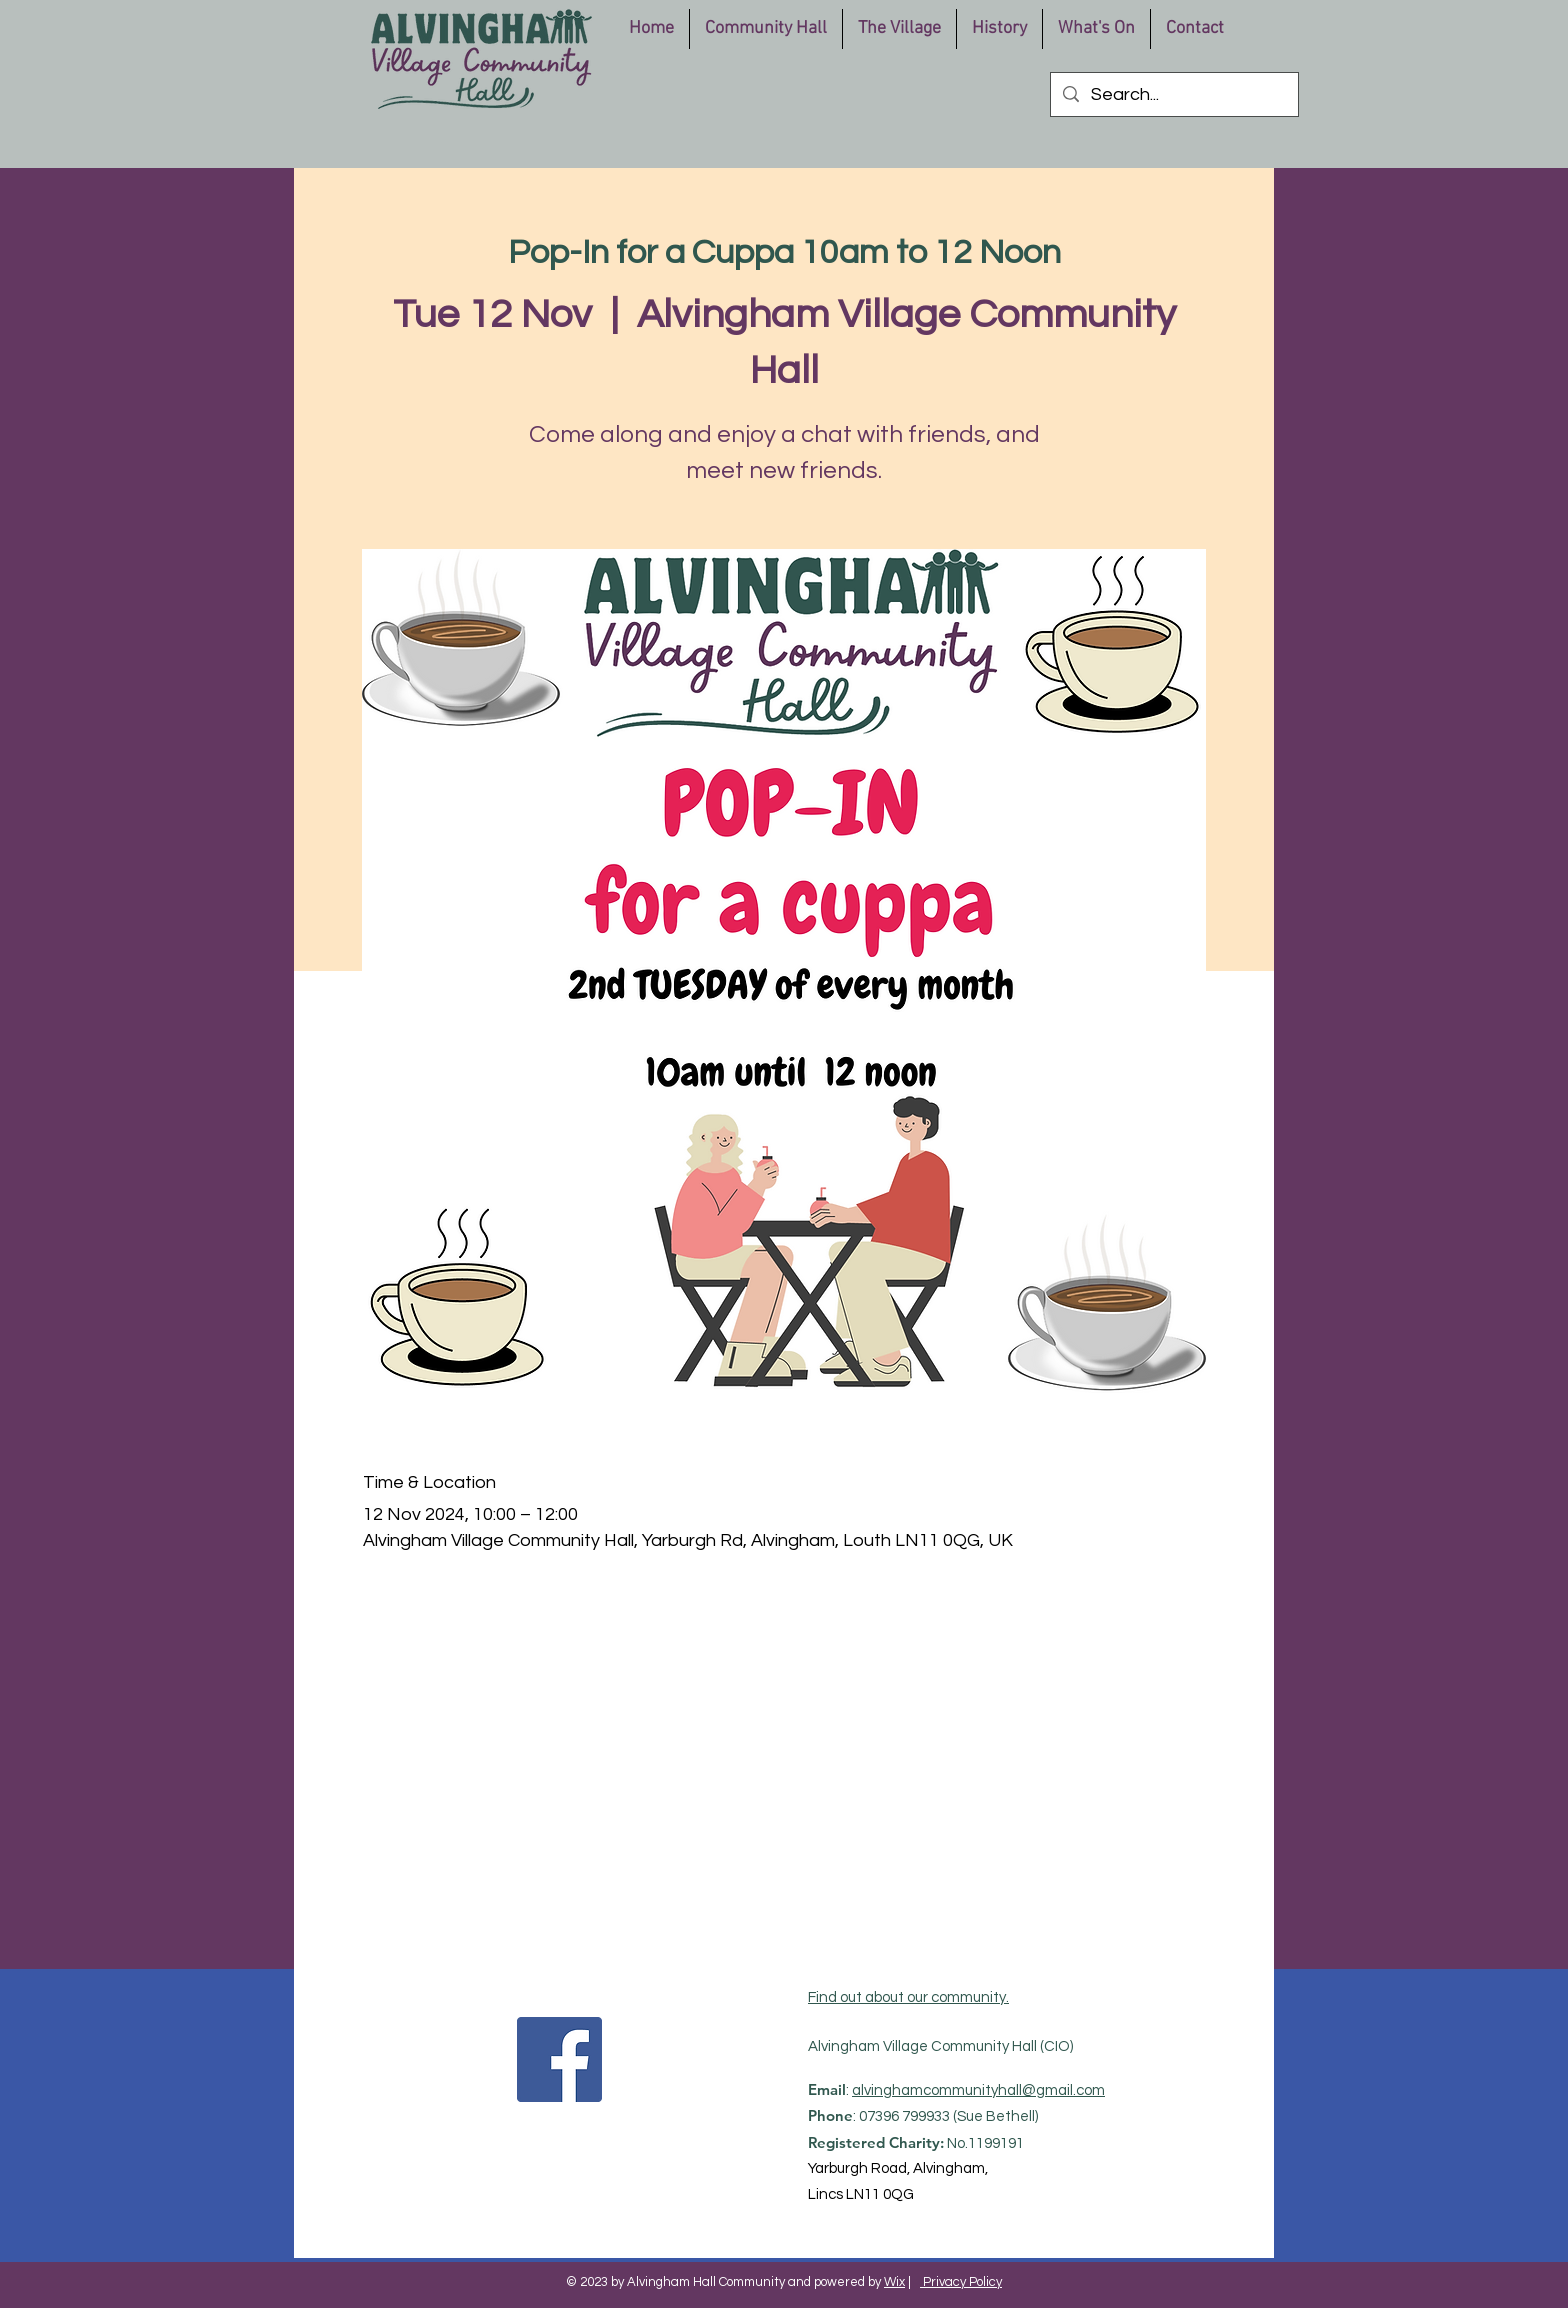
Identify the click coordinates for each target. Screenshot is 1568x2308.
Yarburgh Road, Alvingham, (898, 2168)
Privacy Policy (961, 2282)
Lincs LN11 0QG (861, 2194)
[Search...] (1173, 94)
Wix (894, 2282)
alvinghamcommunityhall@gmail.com (978, 2090)
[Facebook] (559, 2059)
